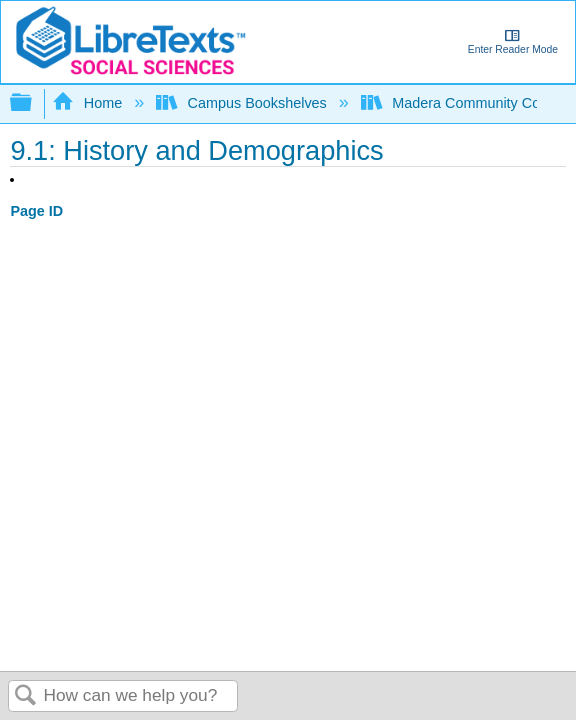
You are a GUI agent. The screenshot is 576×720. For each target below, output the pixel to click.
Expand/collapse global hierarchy (34, 103)
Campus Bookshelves (243, 103)
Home (89, 103)
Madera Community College (468, 103)
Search (26, 696)
